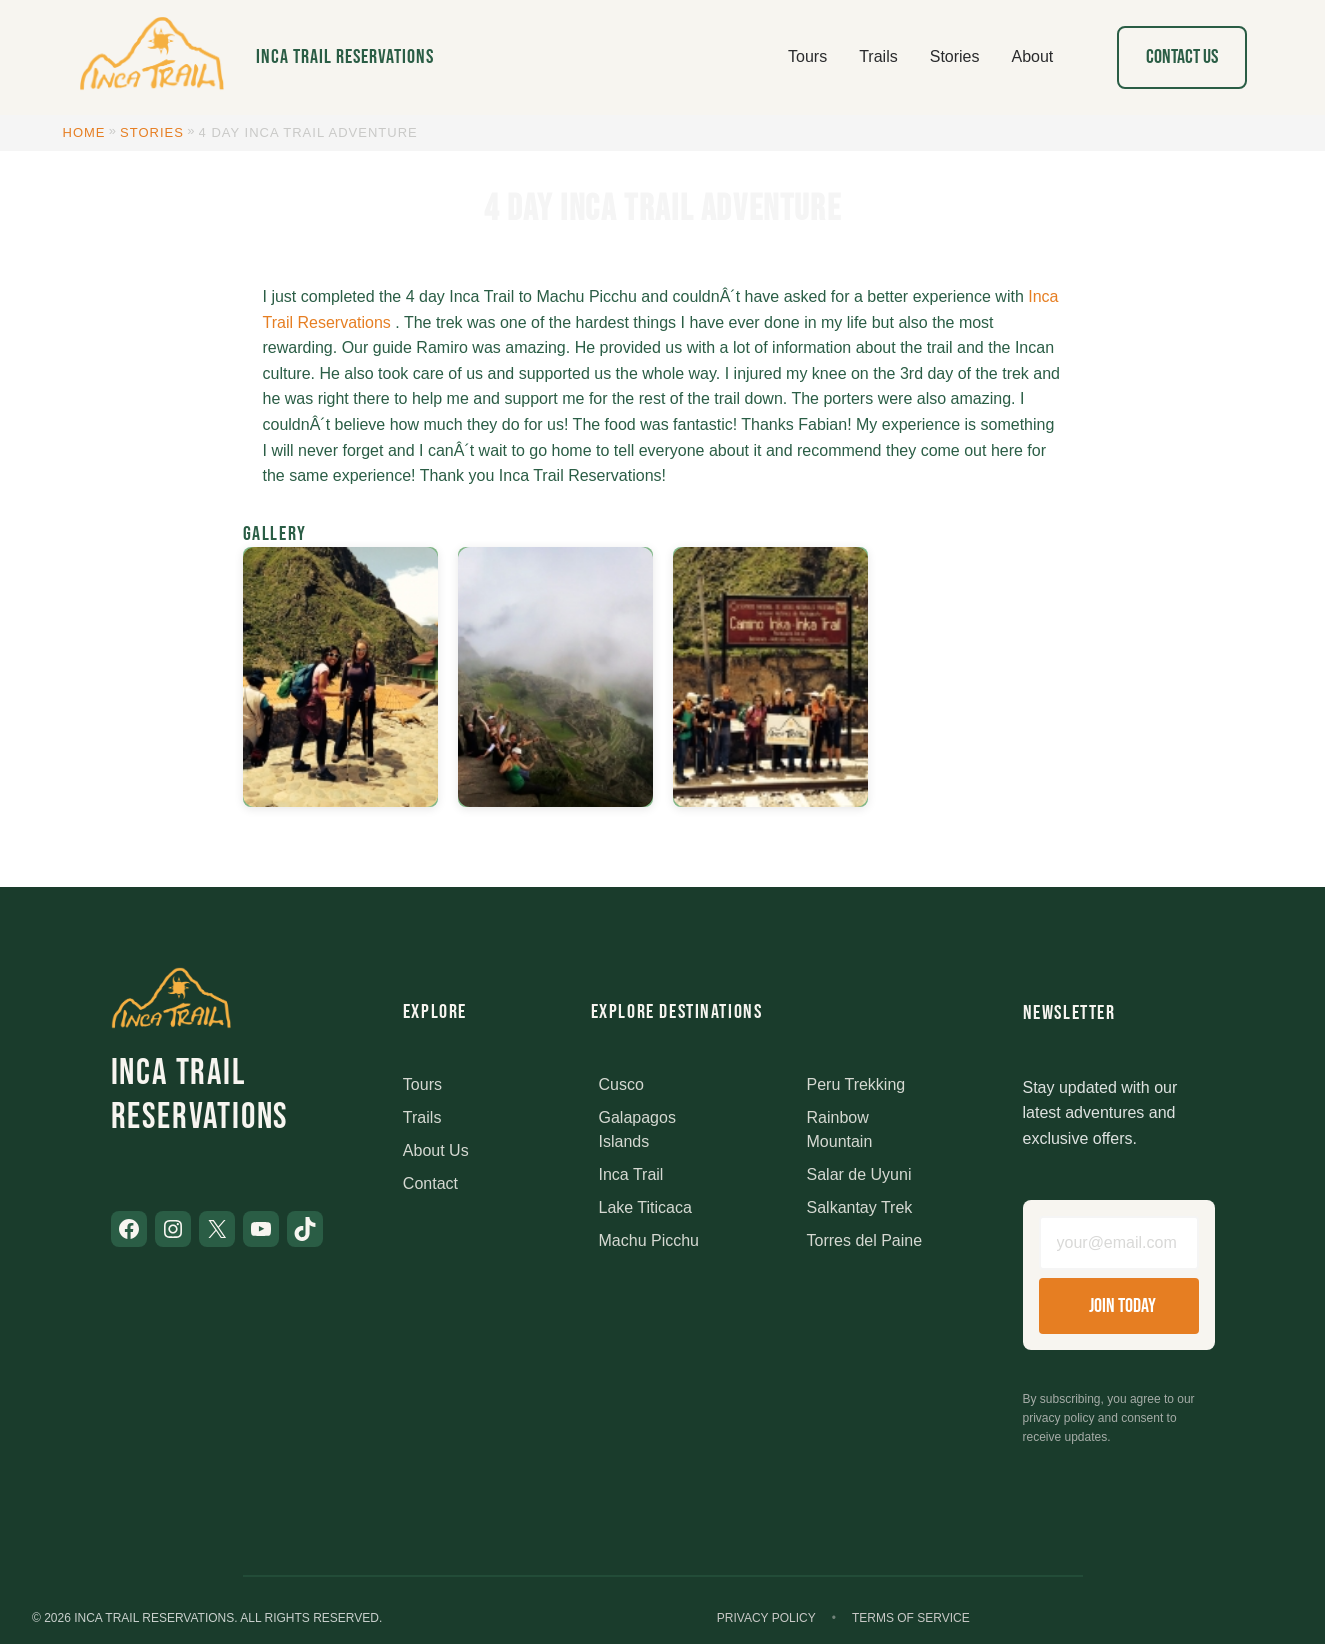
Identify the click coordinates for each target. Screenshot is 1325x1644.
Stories (152, 132)
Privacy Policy (766, 1618)
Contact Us (1182, 57)
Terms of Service (911, 1618)
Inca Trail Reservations (345, 57)
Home (84, 132)
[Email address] (1119, 1243)
